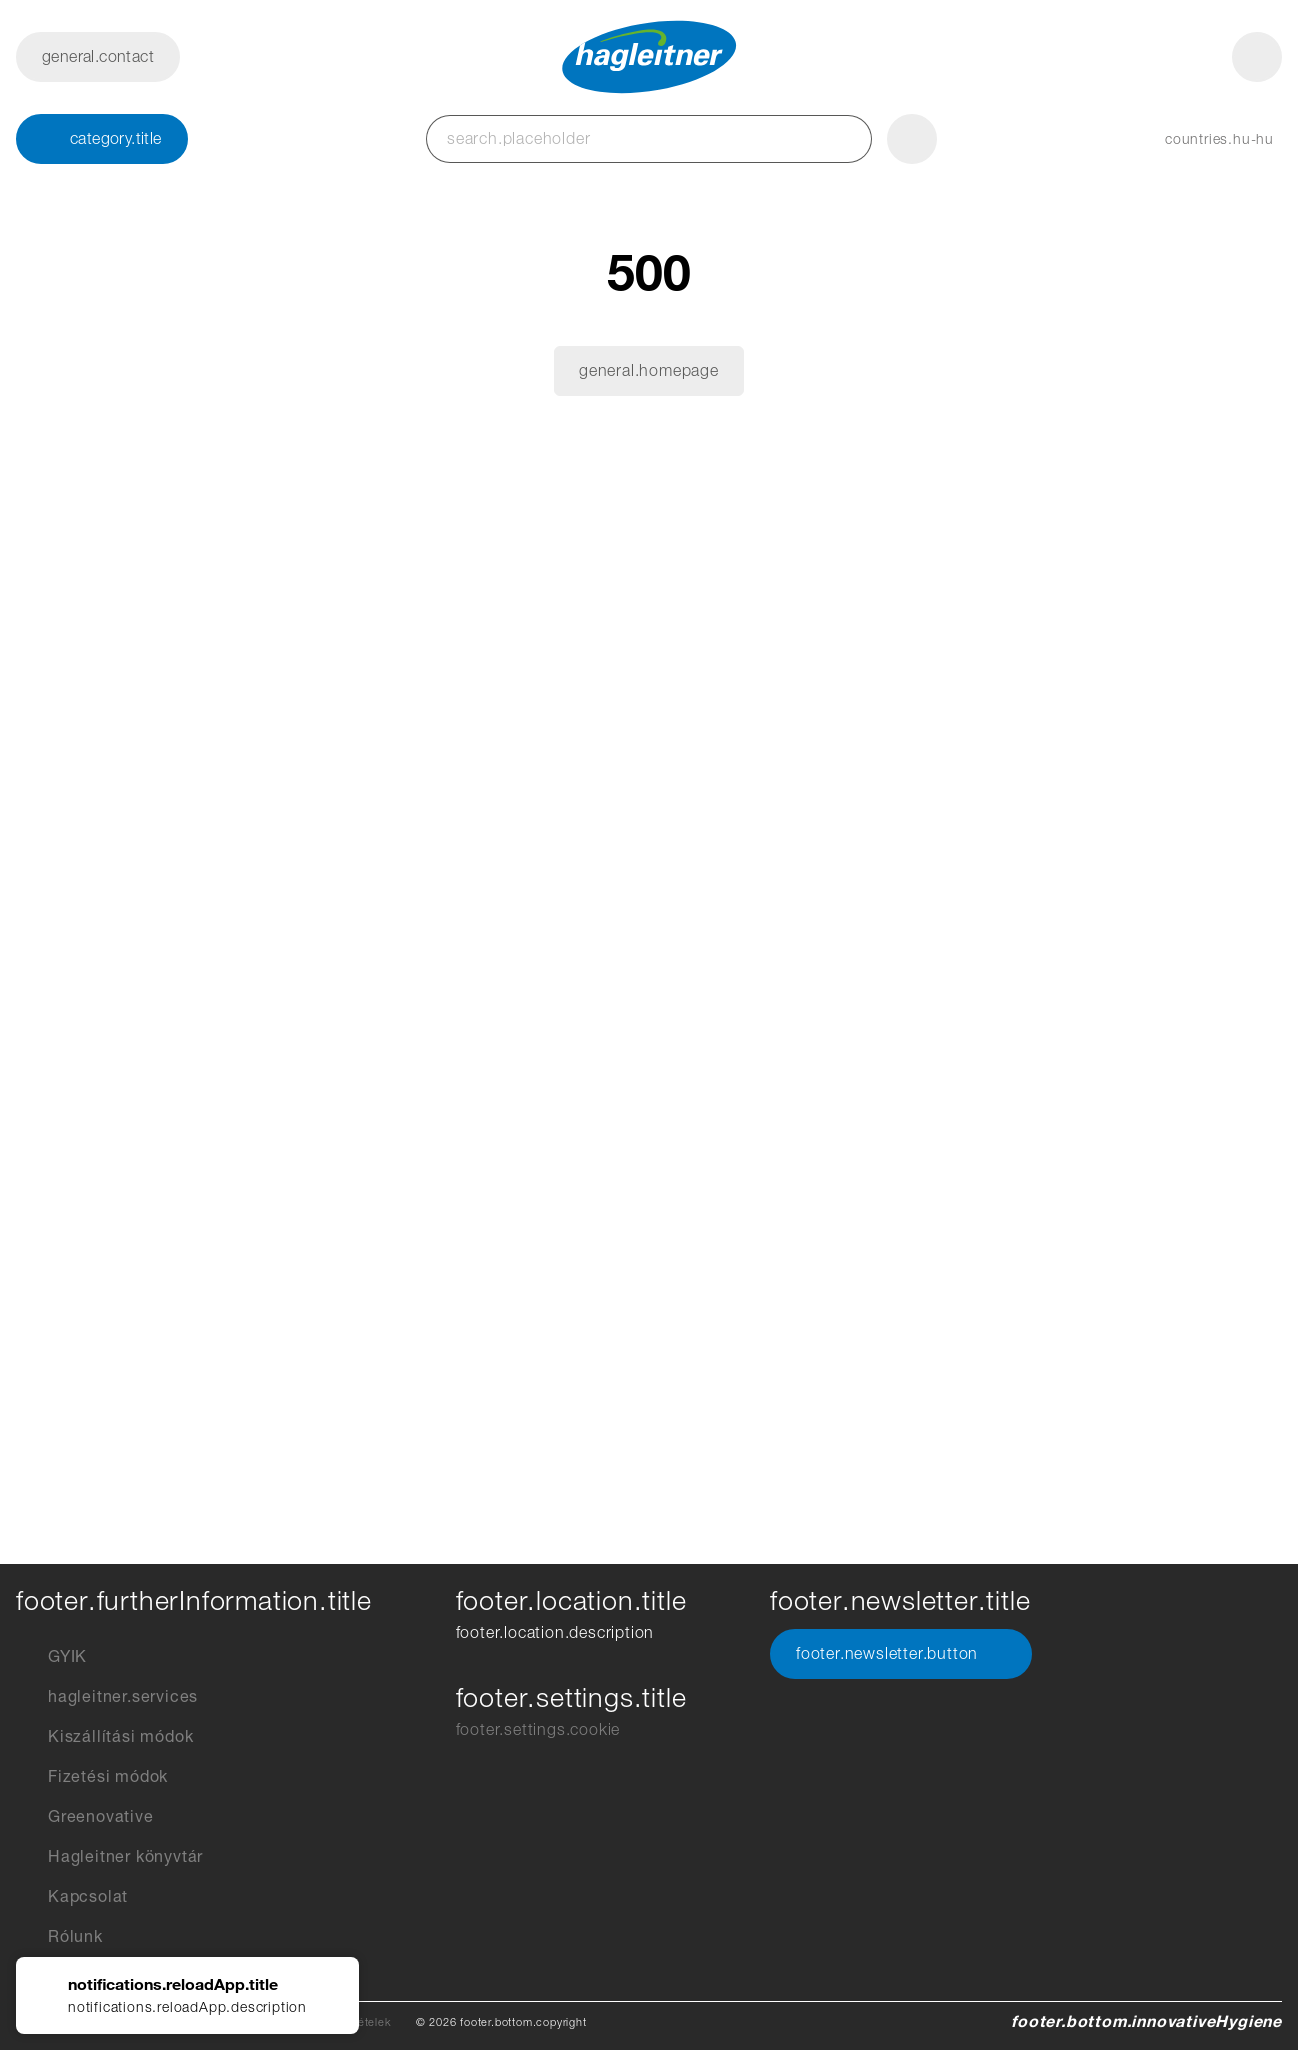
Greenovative (85, 1817)
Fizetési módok (92, 1777)
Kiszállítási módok (104, 1737)
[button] (1199, 139)
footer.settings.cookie (538, 1729)
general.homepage (649, 370)
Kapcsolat (72, 1897)
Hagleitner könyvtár (109, 1857)
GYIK (51, 1657)
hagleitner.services (107, 1697)
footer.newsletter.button (901, 1654)
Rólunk (59, 1937)
